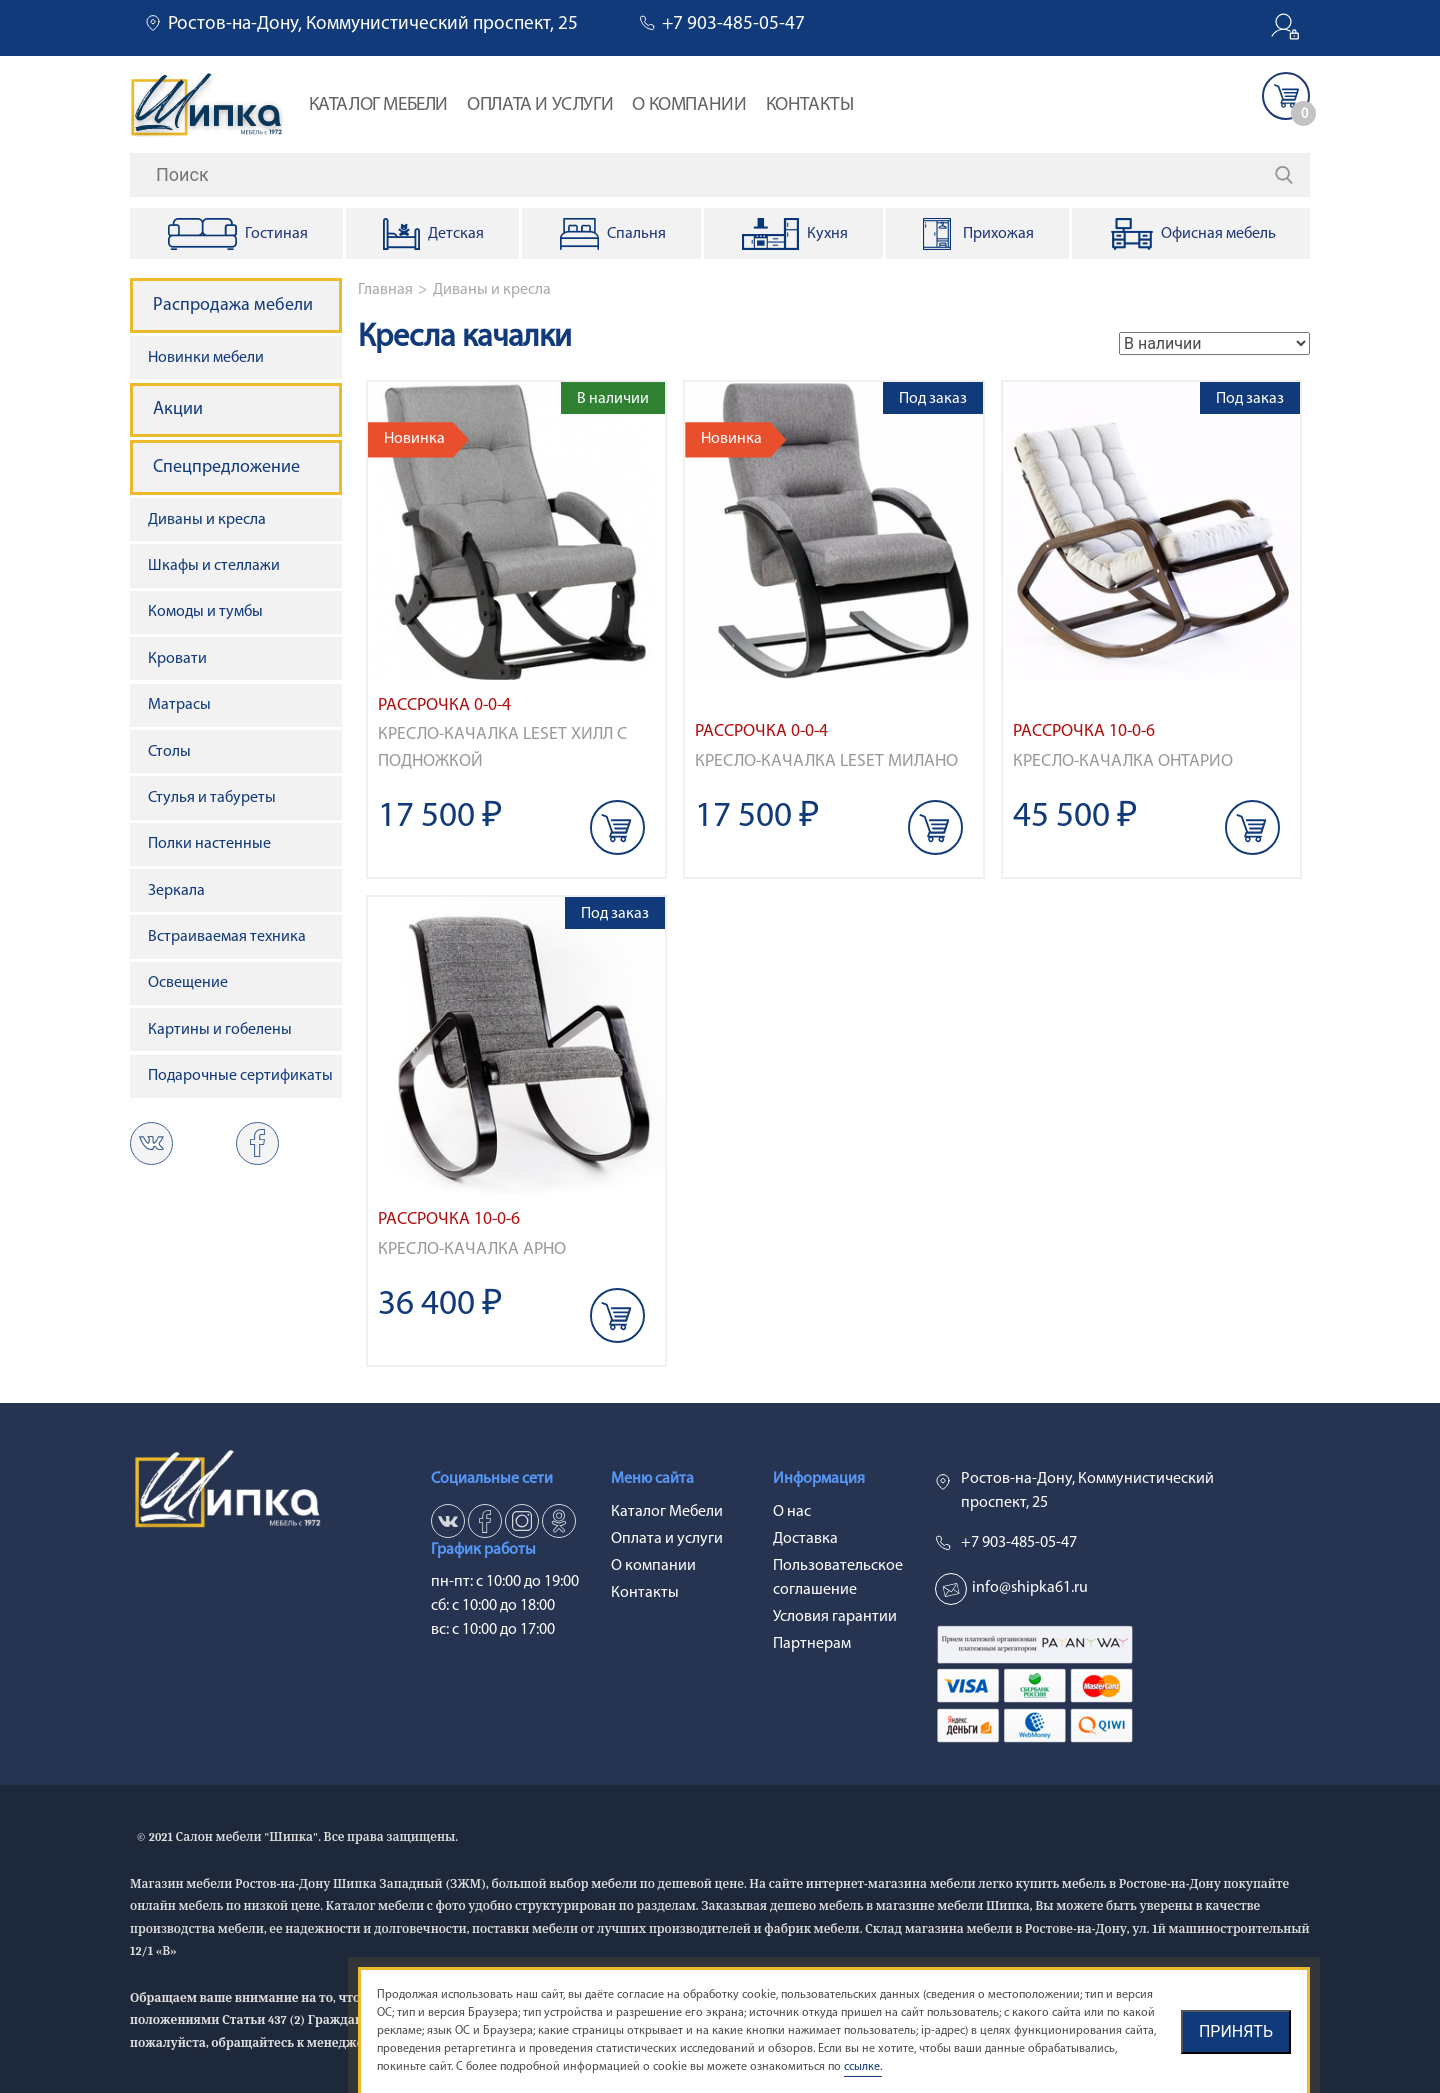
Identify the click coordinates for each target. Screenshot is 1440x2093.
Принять (1236, 2031)
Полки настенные (209, 844)
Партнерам (812, 1644)
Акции (178, 409)
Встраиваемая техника (227, 937)
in (522, 1521)
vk (151, 1143)
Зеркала (176, 891)
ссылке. (863, 2067)
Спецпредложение (226, 467)
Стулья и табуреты (212, 798)
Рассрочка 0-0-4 (444, 705)
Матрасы (179, 705)
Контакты (810, 105)
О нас (792, 1512)
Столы (169, 752)
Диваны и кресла (492, 290)
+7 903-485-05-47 (733, 24)
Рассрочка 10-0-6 (1084, 731)
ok (257, 1143)
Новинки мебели (206, 358)
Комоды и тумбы (205, 612)
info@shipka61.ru (1030, 1588)
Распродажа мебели (233, 305)
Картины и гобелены (220, 1030)
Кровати (177, 659)
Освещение (188, 983)
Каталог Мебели (378, 105)
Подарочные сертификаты (240, 1076)
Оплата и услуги (540, 105)
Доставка (805, 1539)
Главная (385, 290)
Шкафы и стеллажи (214, 566)
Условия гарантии (835, 1617)
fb (485, 1521)
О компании (689, 105)
